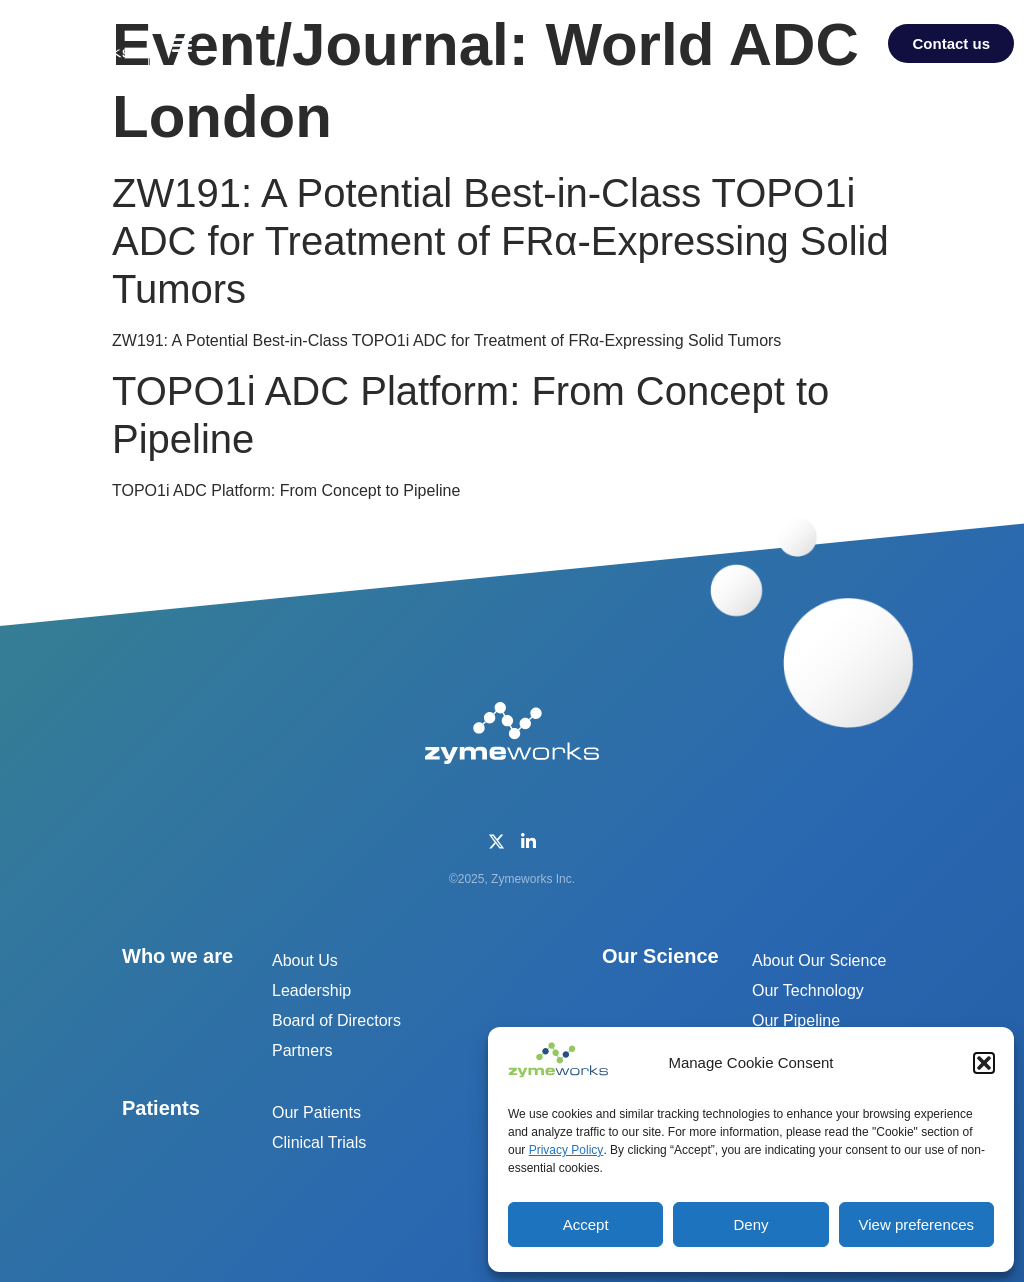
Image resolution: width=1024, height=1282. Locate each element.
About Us (305, 960)
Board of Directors (336, 1020)
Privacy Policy (566, 1150)
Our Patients (316, 1112)
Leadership (311, 990)
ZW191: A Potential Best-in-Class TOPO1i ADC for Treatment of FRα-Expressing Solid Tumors (500, 241)
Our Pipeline (796, 1020)
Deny (750, 1224)
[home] (76, 40)
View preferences (917, 1224)
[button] (984, 1063)
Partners (302, 1050)
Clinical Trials (319, 1142)
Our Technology (808, 990)
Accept (586, 1224)
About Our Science (819, 960)
